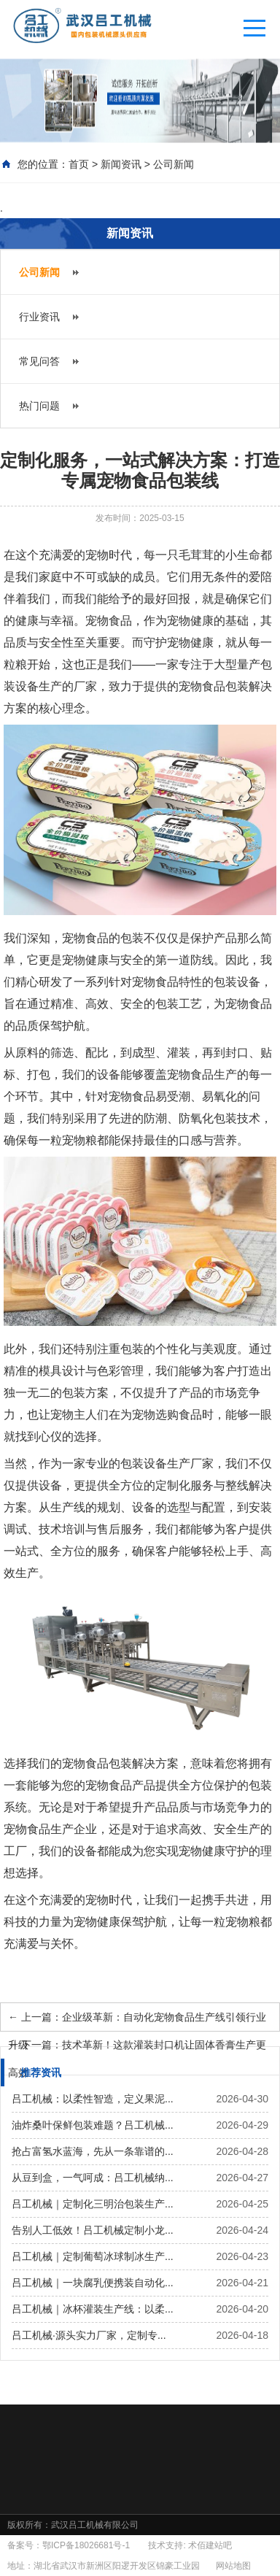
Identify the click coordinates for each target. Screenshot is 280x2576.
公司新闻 (173, 164)
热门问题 (39, 406)
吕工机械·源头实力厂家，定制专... (89, 2335)
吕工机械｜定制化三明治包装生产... (93, 2204)
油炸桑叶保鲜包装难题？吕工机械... (93, 2125)
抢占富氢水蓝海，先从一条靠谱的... (93, 2151)
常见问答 (39, 361)
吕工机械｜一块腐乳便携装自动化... (93, 2282)
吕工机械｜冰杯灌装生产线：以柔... (93, 2309)
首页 (79, 164)
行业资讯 (39, 317)
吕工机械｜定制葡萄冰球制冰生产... (93, 2256)
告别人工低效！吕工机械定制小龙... (93, 2230)
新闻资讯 (121, 164)
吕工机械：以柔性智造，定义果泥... (93, 2099)
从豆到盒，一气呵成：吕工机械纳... (93, 2177)
